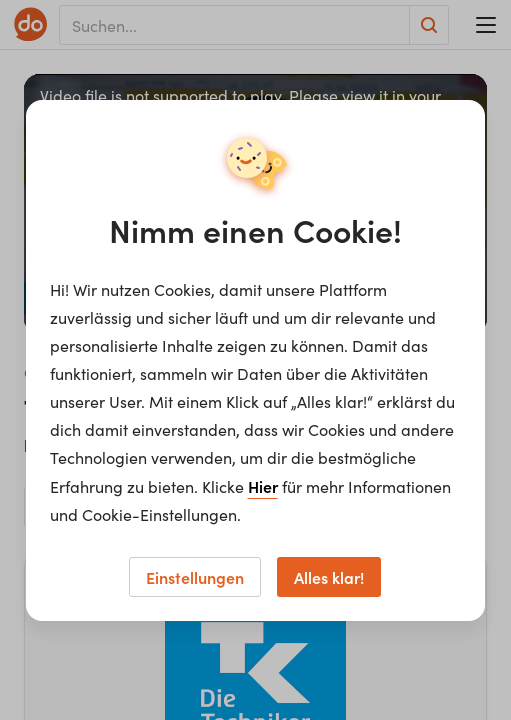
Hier (263, 486)
